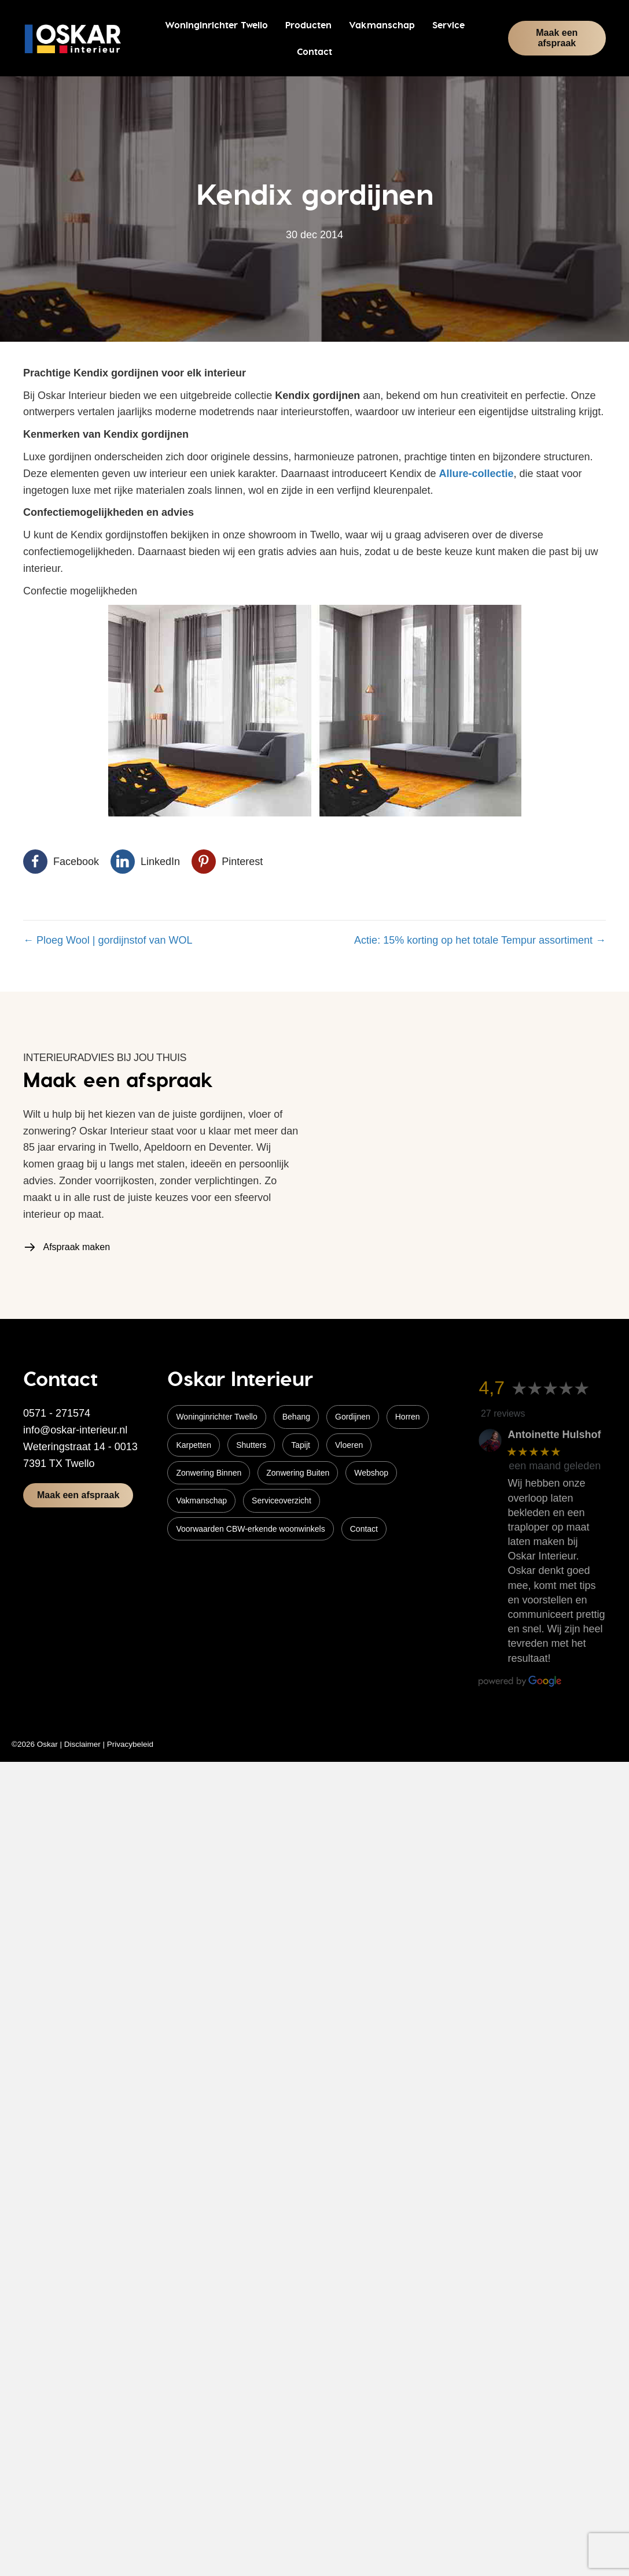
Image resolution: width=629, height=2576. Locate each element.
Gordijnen (352, 1416)
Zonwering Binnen (208, 1472)
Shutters (251, 1445)
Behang (296, 1416)
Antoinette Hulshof (554, 1434)
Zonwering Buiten (297, 1472)
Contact (364, 1528)
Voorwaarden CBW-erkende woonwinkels (250, 1528)
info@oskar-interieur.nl (75, 1430)
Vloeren (349, 1445)
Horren (407, 1416)
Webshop (371, 1472)
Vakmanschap (201, 1500)
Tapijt (300, 1445)
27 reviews (503, 1413)
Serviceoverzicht (281, 1500)
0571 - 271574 (56, 1413)
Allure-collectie (476, 473)
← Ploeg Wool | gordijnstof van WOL (107, 940)
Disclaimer (82, 1744)
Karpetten (193, 1445)
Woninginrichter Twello (216, 1416)
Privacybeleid (130, 1744)
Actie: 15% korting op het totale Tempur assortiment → (480, 940)
